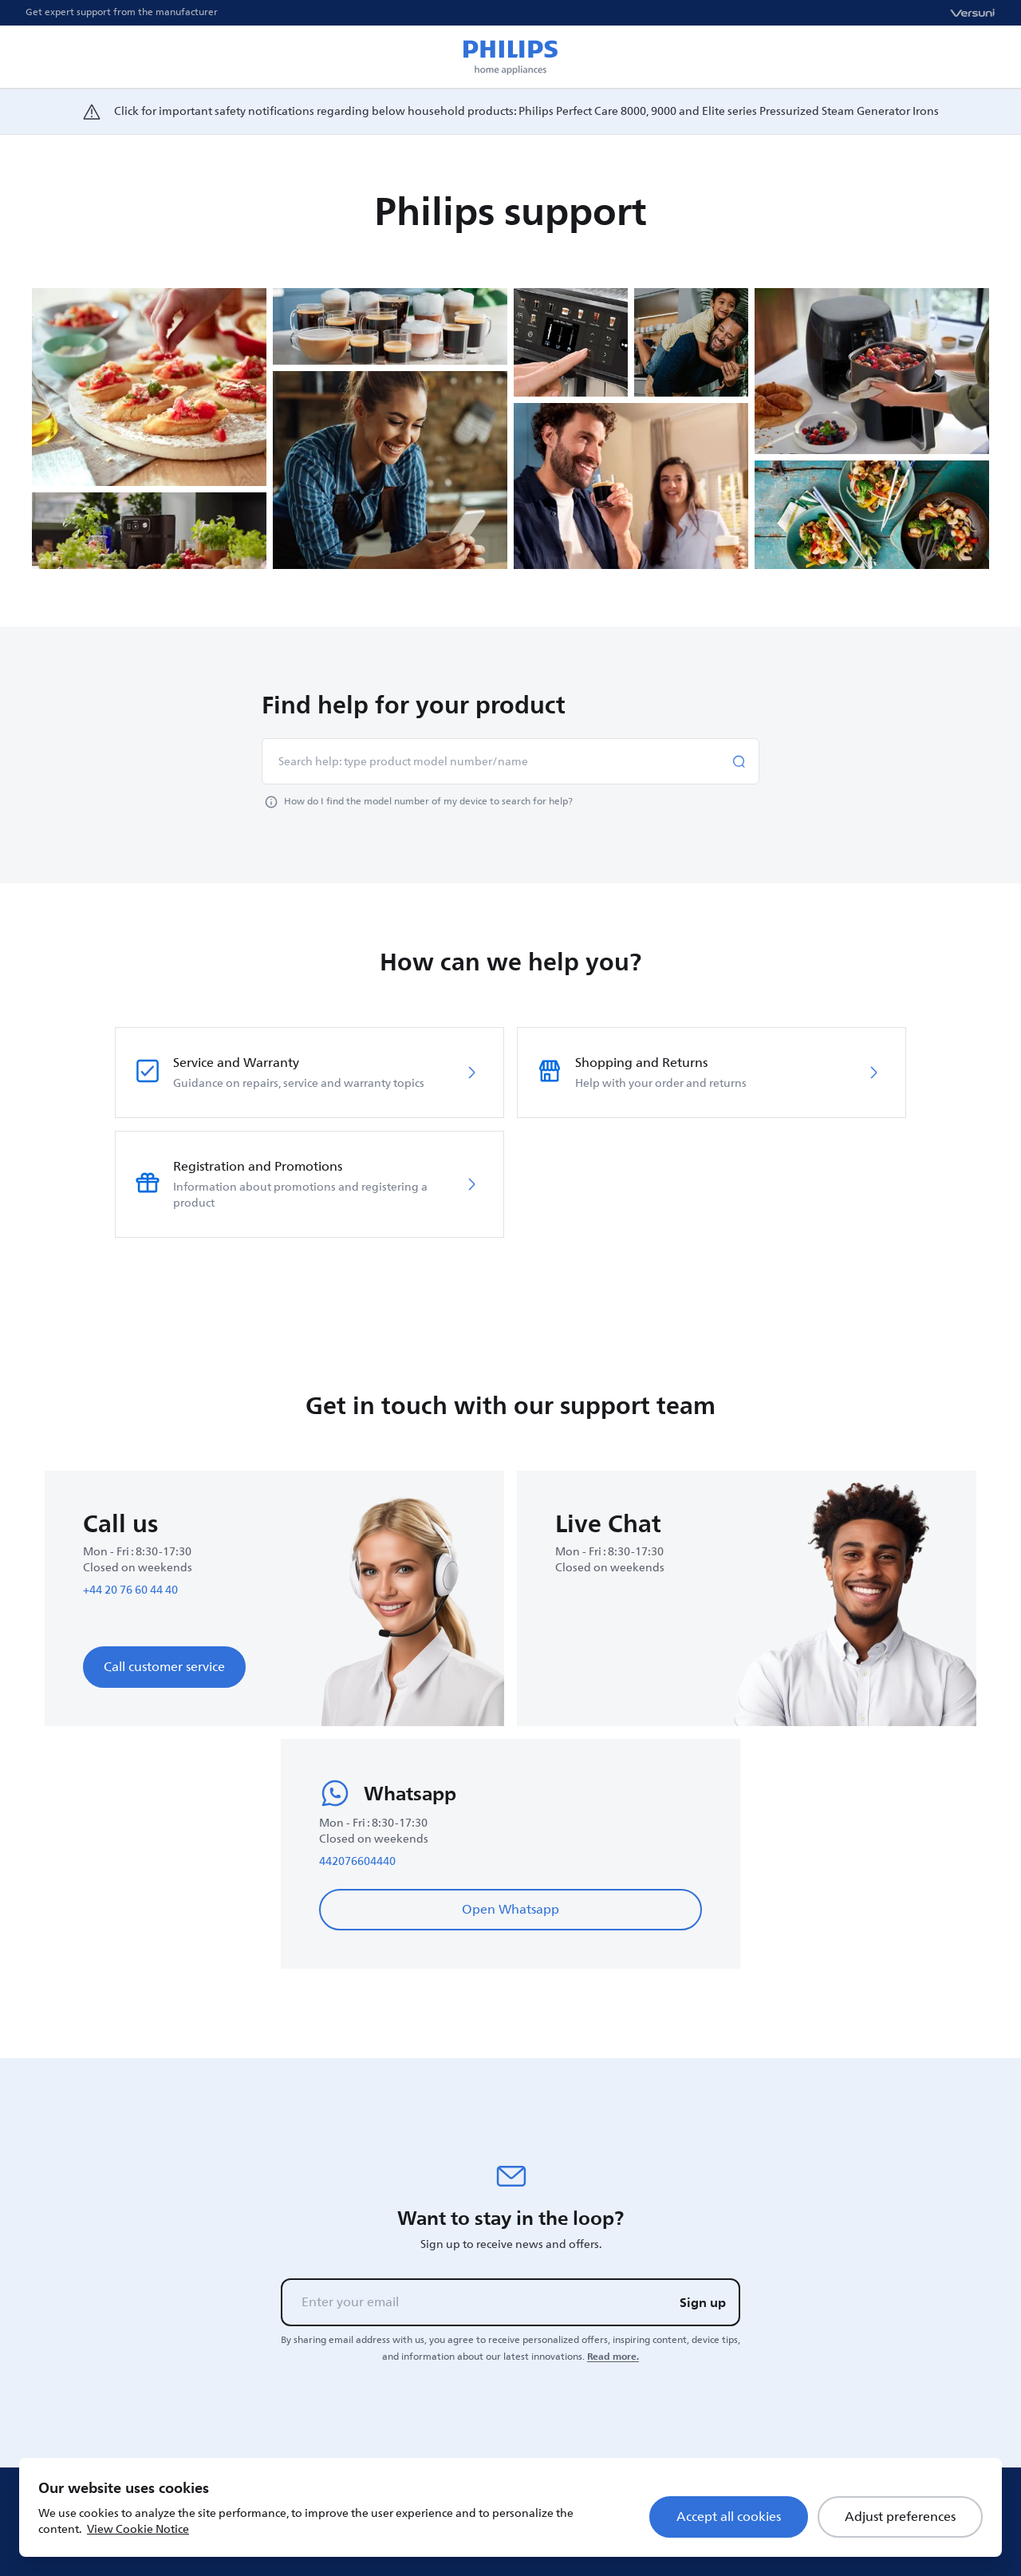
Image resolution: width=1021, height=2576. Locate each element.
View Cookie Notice (138, 2529)
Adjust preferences (900, 2517)
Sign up (703, 2302)
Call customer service (164, 1667)
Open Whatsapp (510, 1909)
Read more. (613, 2356)
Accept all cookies (728, 2517)
